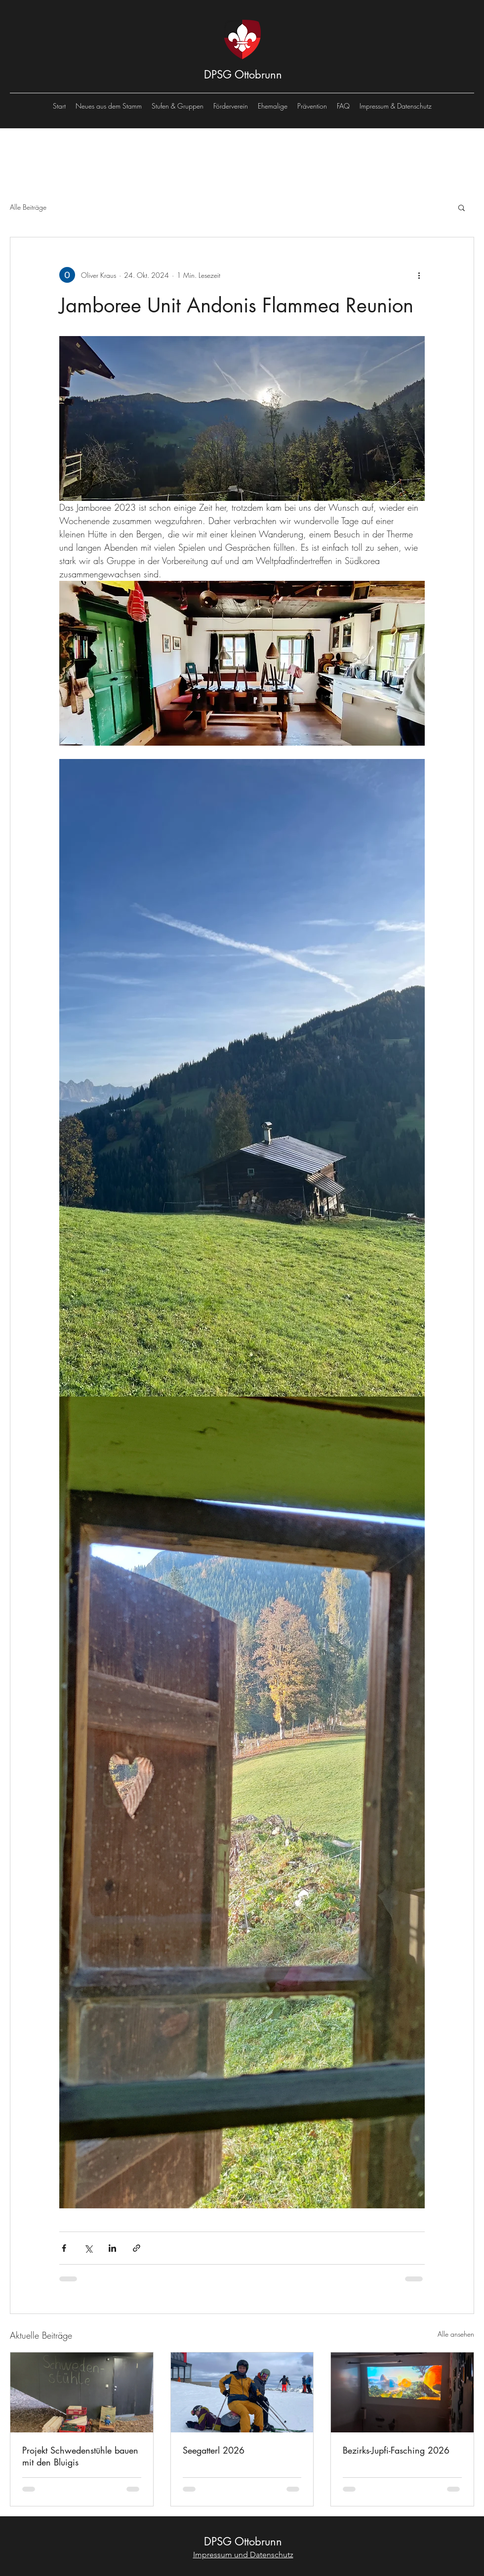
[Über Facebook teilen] (64, 2248)
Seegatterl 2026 (213, 2450)
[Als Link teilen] (136, 2248)
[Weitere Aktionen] (419, 275)
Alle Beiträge (28, 207)
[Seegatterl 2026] (242, 2392)
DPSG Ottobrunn (243, 74)
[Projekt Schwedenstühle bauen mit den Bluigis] (81, 2392)
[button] (461, 207)
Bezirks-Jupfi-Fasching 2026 (396, 2450)
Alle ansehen (456, 2334)
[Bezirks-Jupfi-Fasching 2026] (402, 2392)
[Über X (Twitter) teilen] (88, 2248)
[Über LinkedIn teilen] (112, 2248)
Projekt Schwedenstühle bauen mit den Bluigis (80, 2456)
